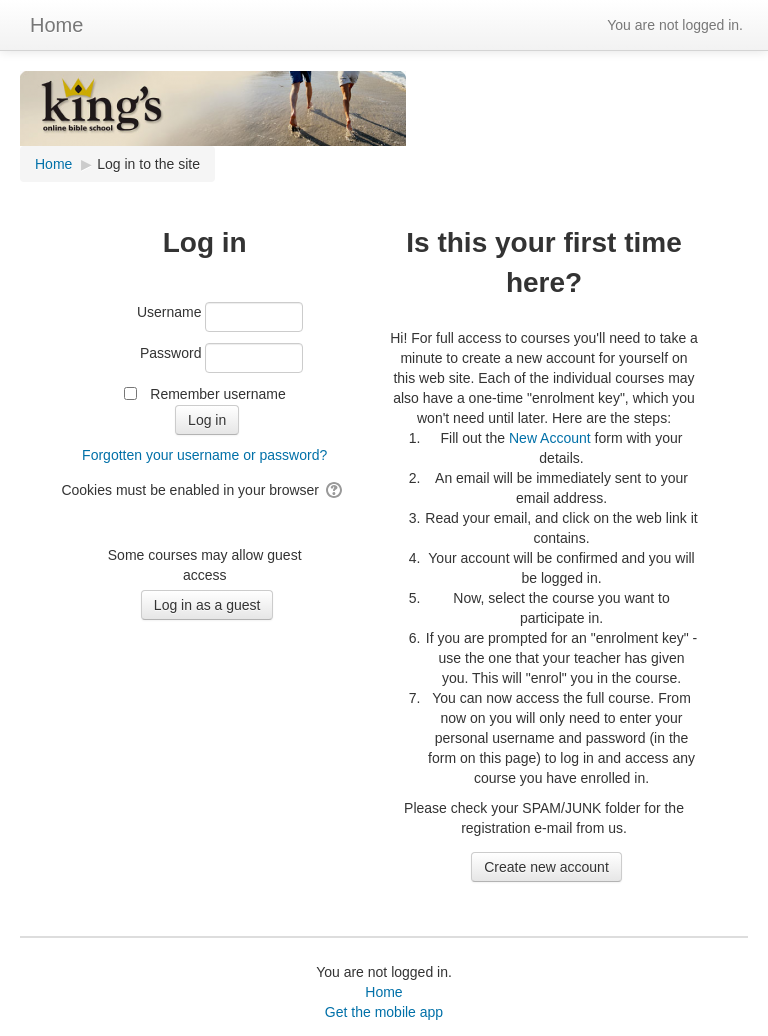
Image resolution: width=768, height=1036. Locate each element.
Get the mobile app (384, 1012)
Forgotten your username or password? (204, 455)
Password (170, 353)
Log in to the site (148, 164)
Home (56, 25)
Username (169, 312)
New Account (550, 438)
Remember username (217, 394)
